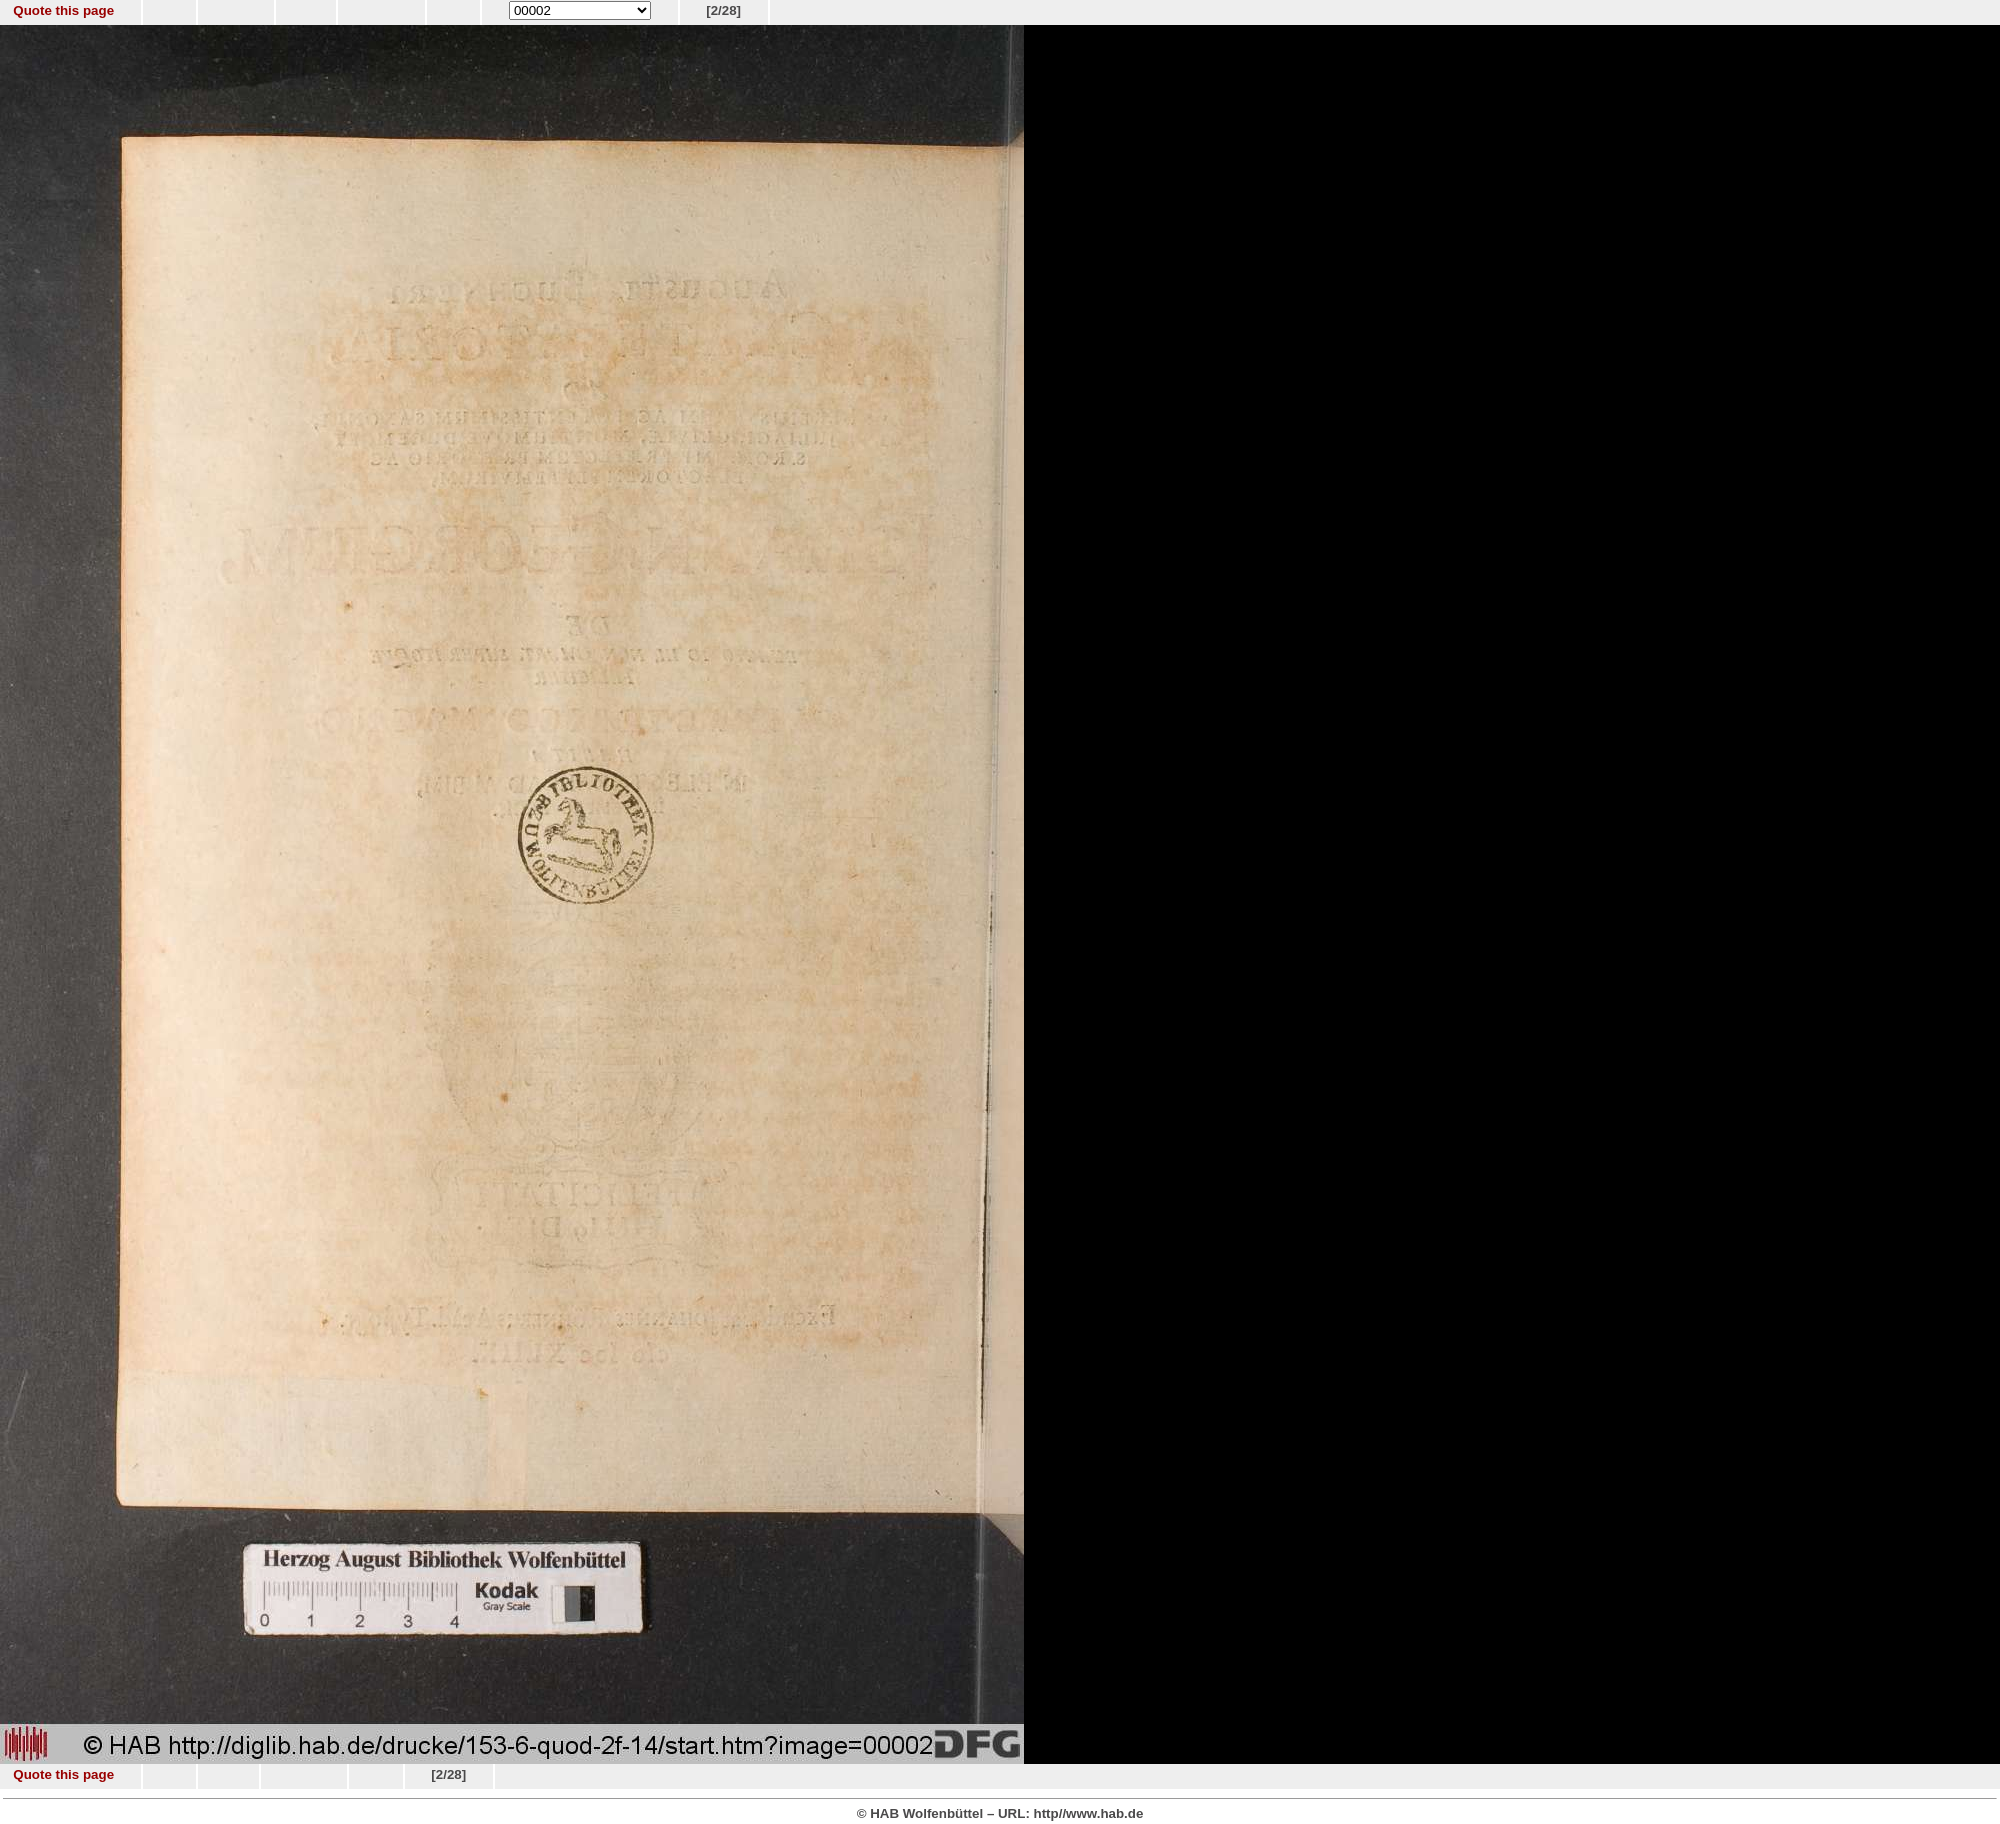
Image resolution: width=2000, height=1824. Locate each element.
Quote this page (63, 10)
